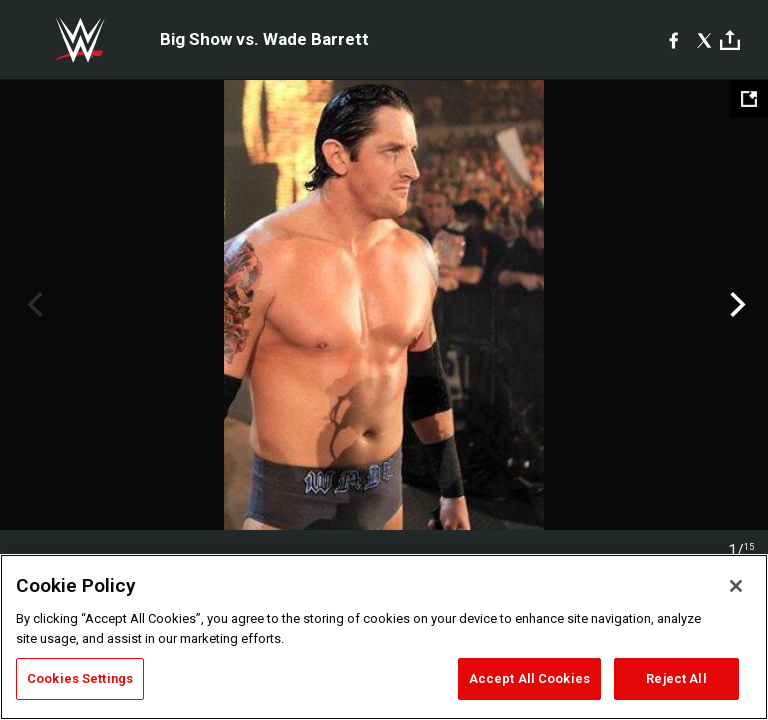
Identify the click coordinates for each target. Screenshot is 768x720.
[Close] (736, 586)
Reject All (676, 678)
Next (735, 305)
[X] (704, 40)
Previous (32, 305)
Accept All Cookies (529, 678)
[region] (384, 637)
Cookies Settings (80, 678)
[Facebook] (673, 40)
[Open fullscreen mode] (749, 99)
